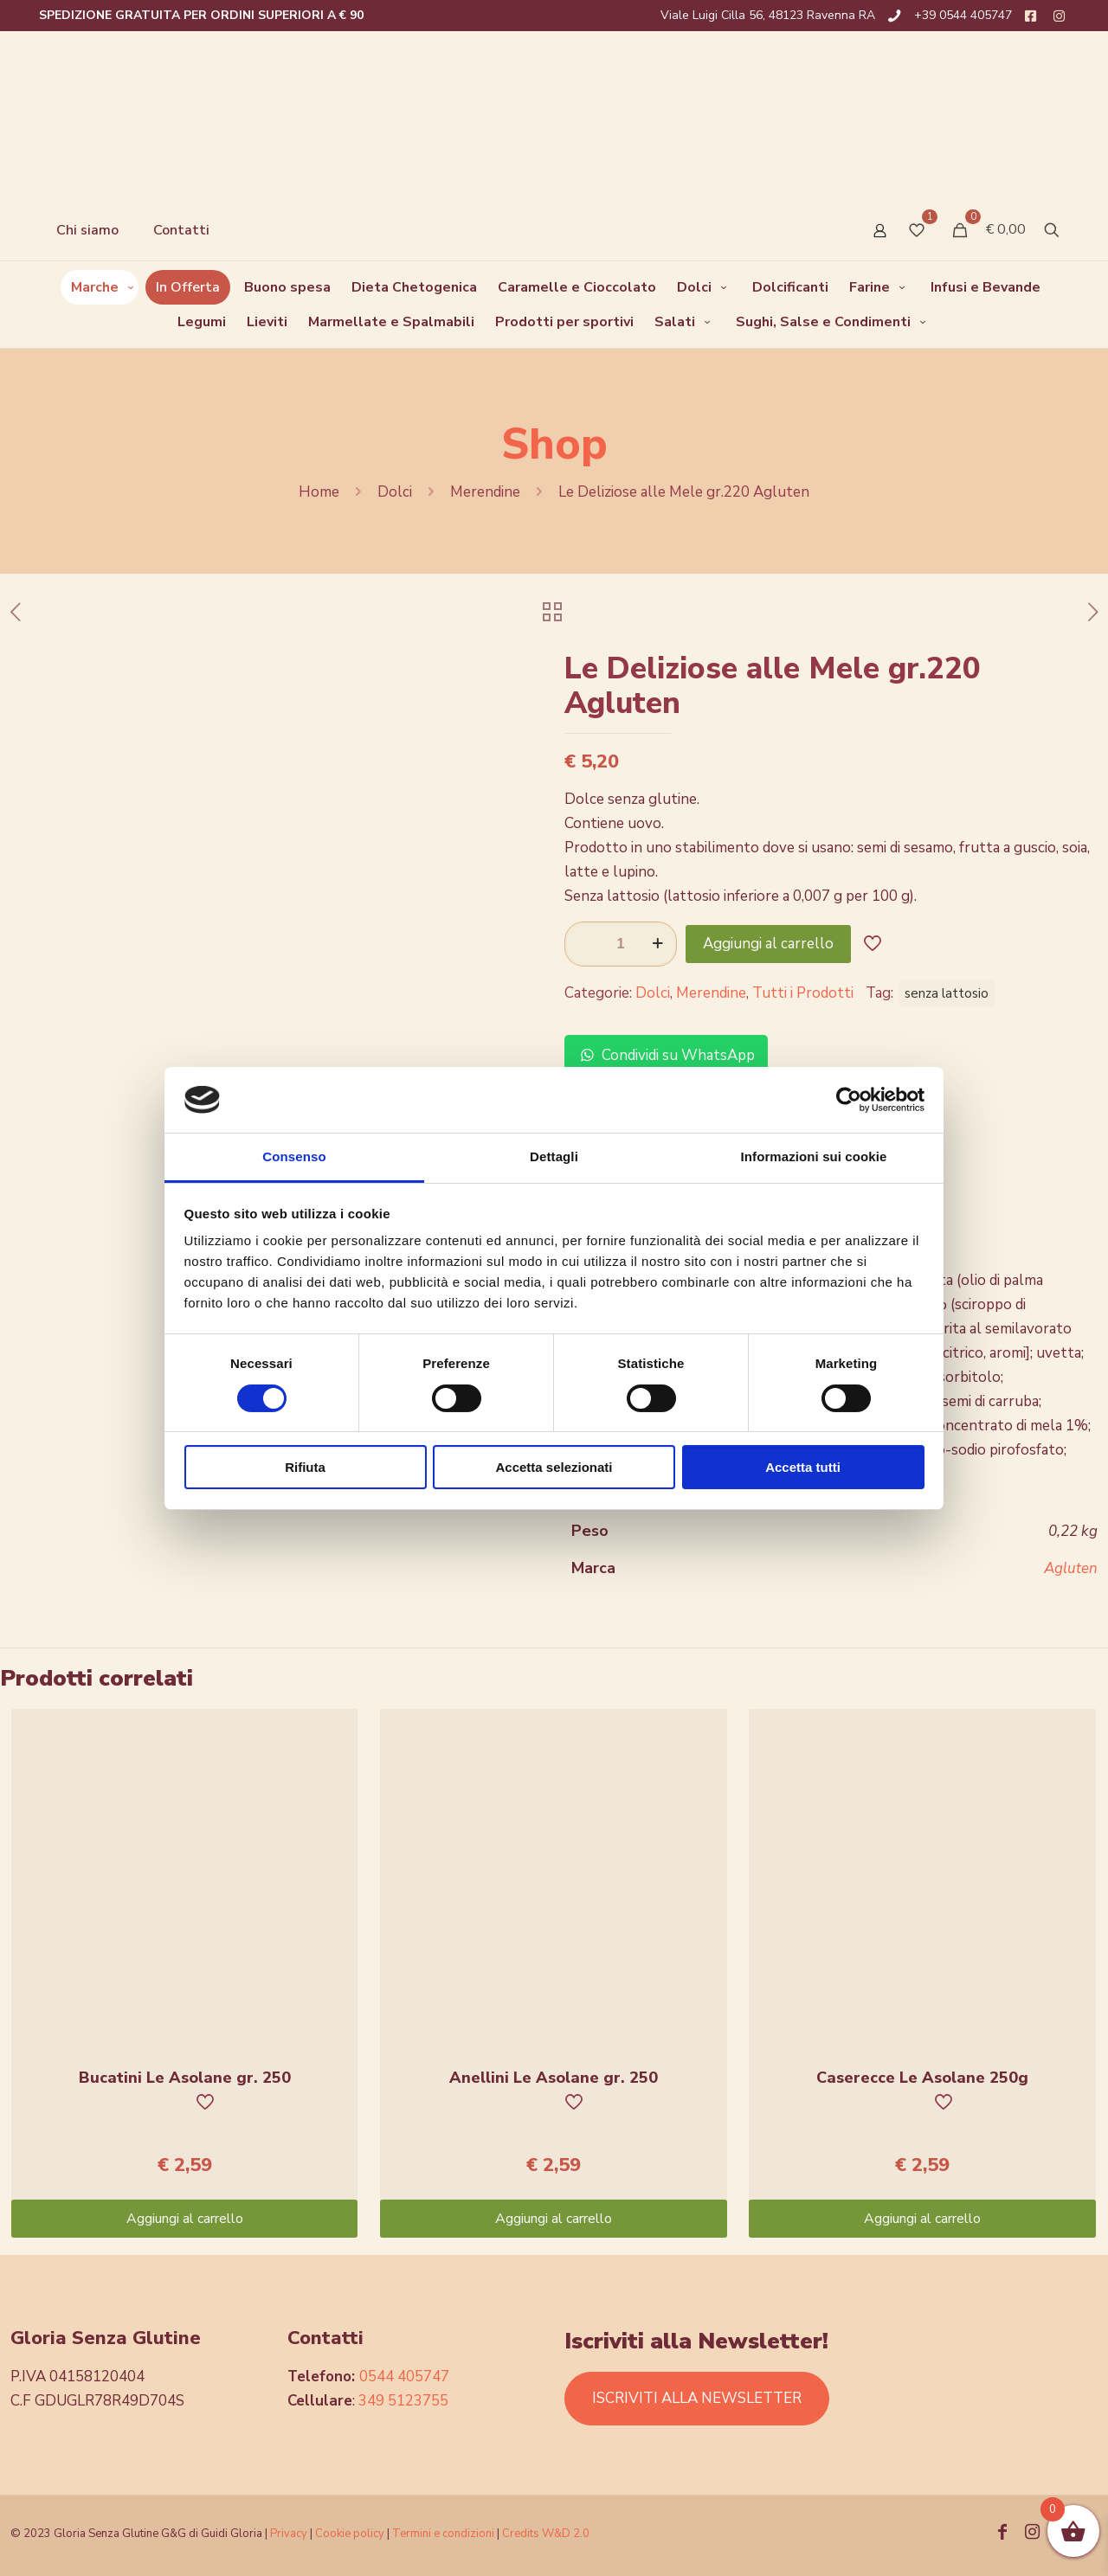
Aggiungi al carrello (768, 944)
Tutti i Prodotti (803, 993)
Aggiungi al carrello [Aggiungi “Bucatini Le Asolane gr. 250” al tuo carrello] (184, 2218)
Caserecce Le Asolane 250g (922, 2077)
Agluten (1071, 1568)
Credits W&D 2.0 (545, 2533)
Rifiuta (305, 1467)
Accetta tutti (803, 1467)
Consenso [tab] (293, 1156)
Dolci (394, 492)
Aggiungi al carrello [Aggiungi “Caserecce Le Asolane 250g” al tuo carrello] (922, 2218)
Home (319, 492)
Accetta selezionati (553, 1467)
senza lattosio (947, 993)
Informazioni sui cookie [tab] (814, 1156)
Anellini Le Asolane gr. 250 (553, 2077)
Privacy (288, 2533)
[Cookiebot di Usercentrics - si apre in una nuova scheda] (848, 1100)
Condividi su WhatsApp (666, 1055)
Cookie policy (351, 2533)
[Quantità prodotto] (620, 944)
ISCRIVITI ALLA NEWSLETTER (697, 2398)
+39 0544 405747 (963, 15)
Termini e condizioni (443, 2533)
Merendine (485, 492)
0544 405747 (404, 2376)
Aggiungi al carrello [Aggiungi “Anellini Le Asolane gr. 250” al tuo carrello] (553, 2218)
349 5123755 (403, 2401)
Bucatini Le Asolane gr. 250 (185, 2077)
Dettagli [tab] (554, 1156)
